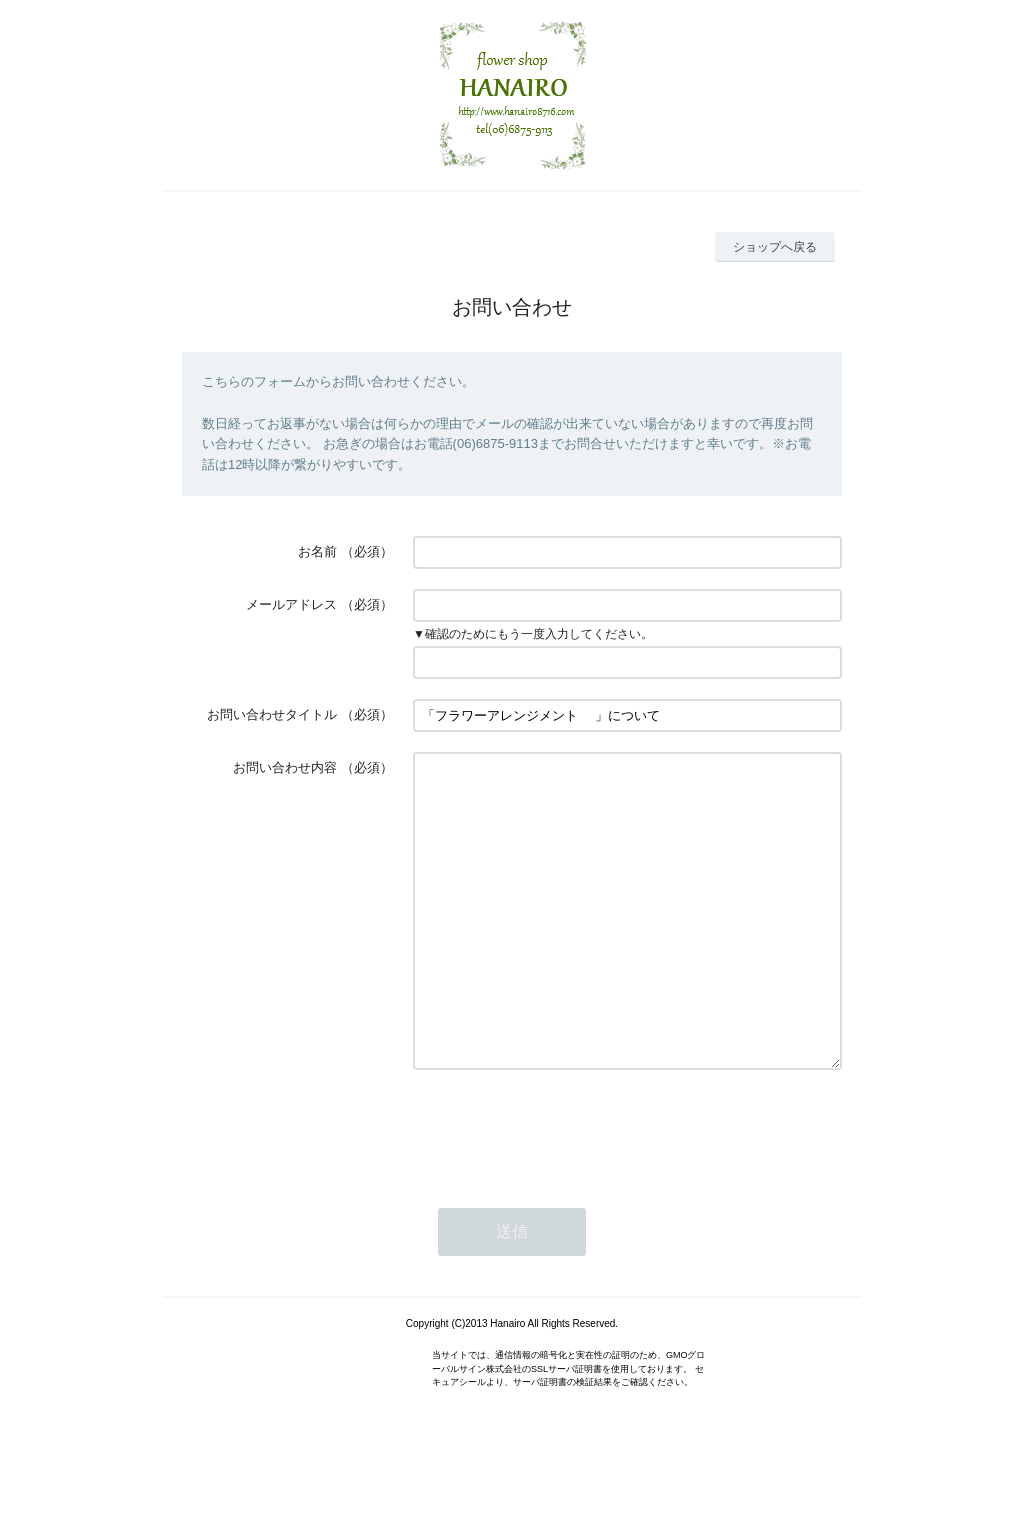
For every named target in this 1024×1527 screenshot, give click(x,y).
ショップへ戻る (775, 247)
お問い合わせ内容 (285, 767)
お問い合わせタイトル (272, 714)
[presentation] (565, 1189)
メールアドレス (291, 604)
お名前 (317, 551)
